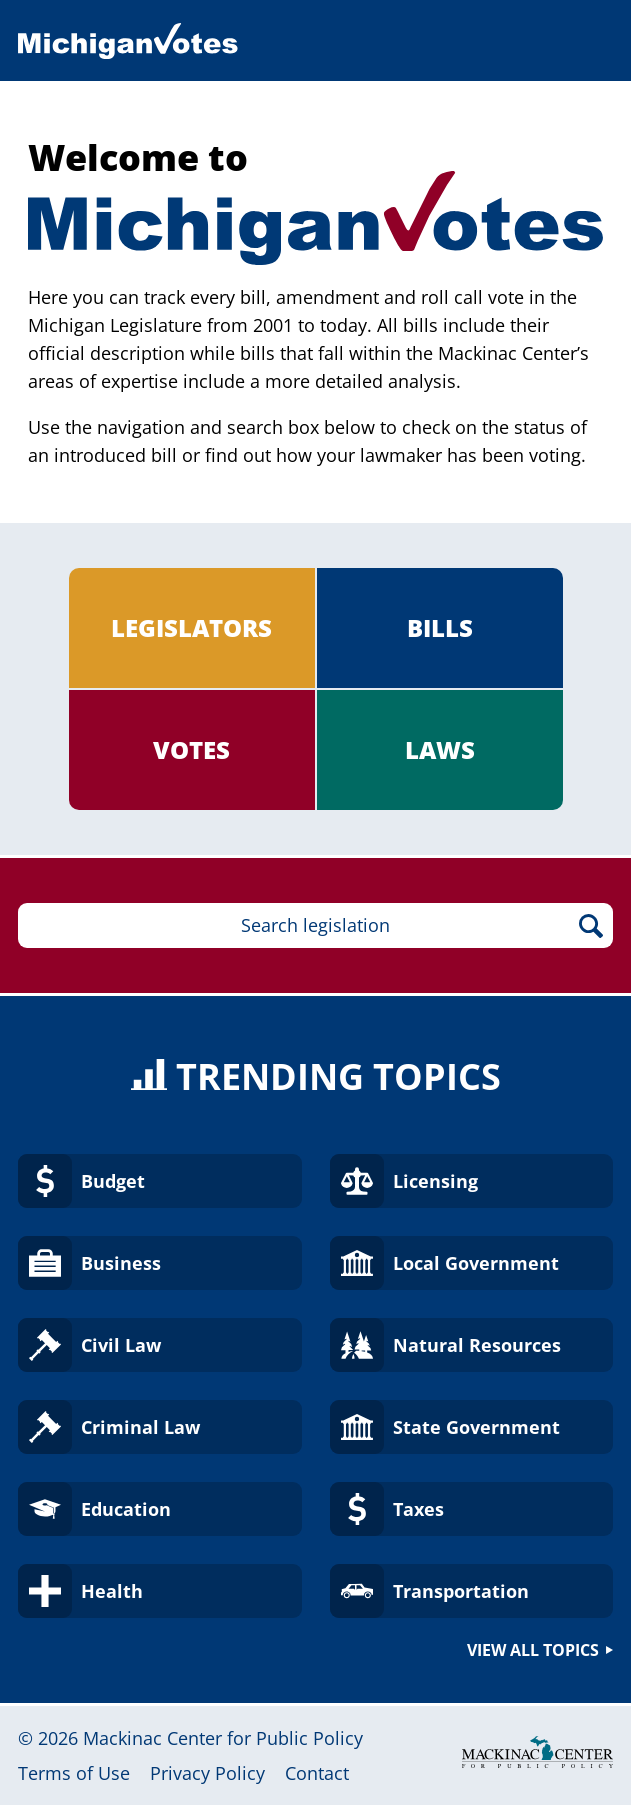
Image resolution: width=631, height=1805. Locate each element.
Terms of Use (74, 1773)
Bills (440, 627)
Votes (191, 749)
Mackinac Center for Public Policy (223, 1738)
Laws (440, 749)
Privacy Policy (207, 1773)
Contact (317, 1773)
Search (590, 925)
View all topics (533, 1650)
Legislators (191, 627)
